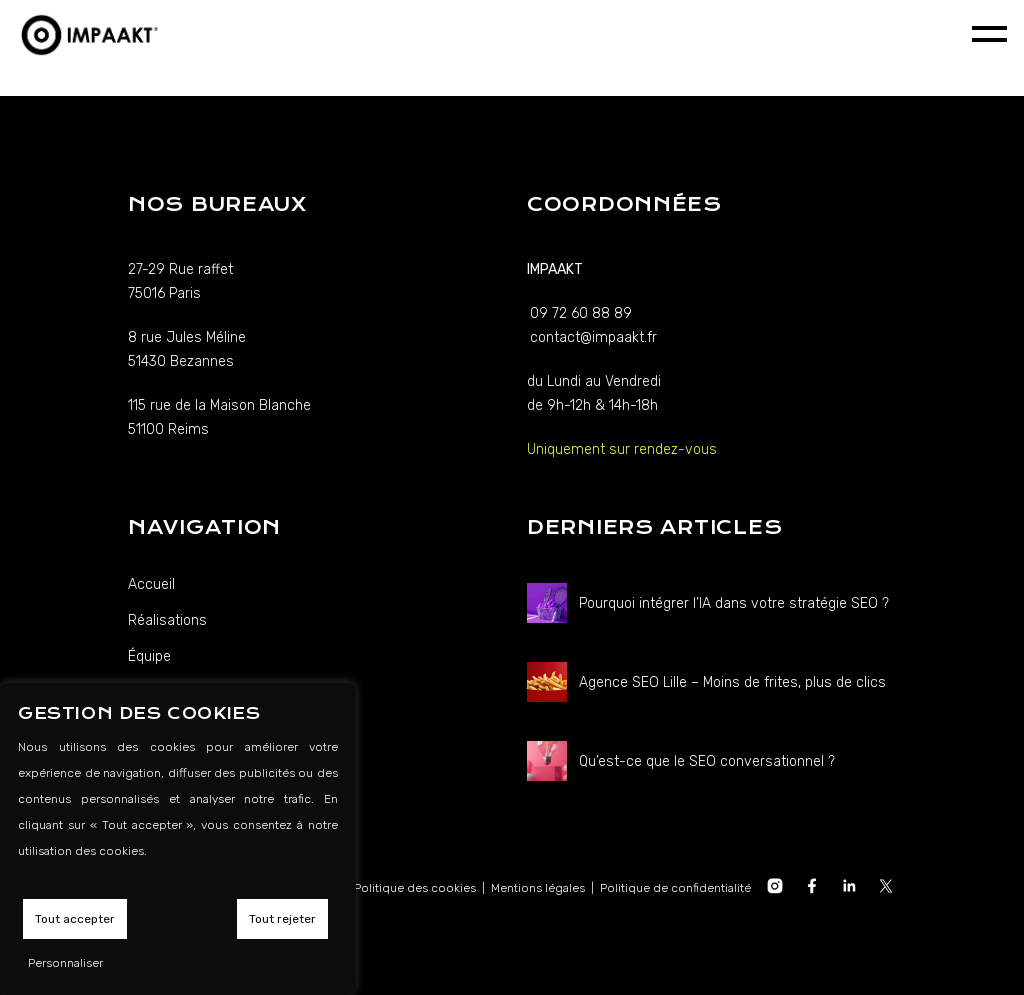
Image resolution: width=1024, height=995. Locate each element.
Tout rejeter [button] (282, 919)
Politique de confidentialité (675, 888)
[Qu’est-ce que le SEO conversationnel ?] (547, 761)
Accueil (151, 584)
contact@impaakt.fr (593, 337)
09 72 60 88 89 (581, 313)
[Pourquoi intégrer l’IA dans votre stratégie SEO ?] (547, 603)
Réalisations (167, 620)
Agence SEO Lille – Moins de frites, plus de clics (732, 682)
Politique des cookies (415, 888)
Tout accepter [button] (75, 919)
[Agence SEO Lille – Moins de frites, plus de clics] (547, 682)
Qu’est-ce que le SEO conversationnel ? (707, 761)
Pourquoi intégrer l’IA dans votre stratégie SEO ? (734, 603)
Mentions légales (538, 888)
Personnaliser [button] (65, 963)
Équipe (149, 656)
